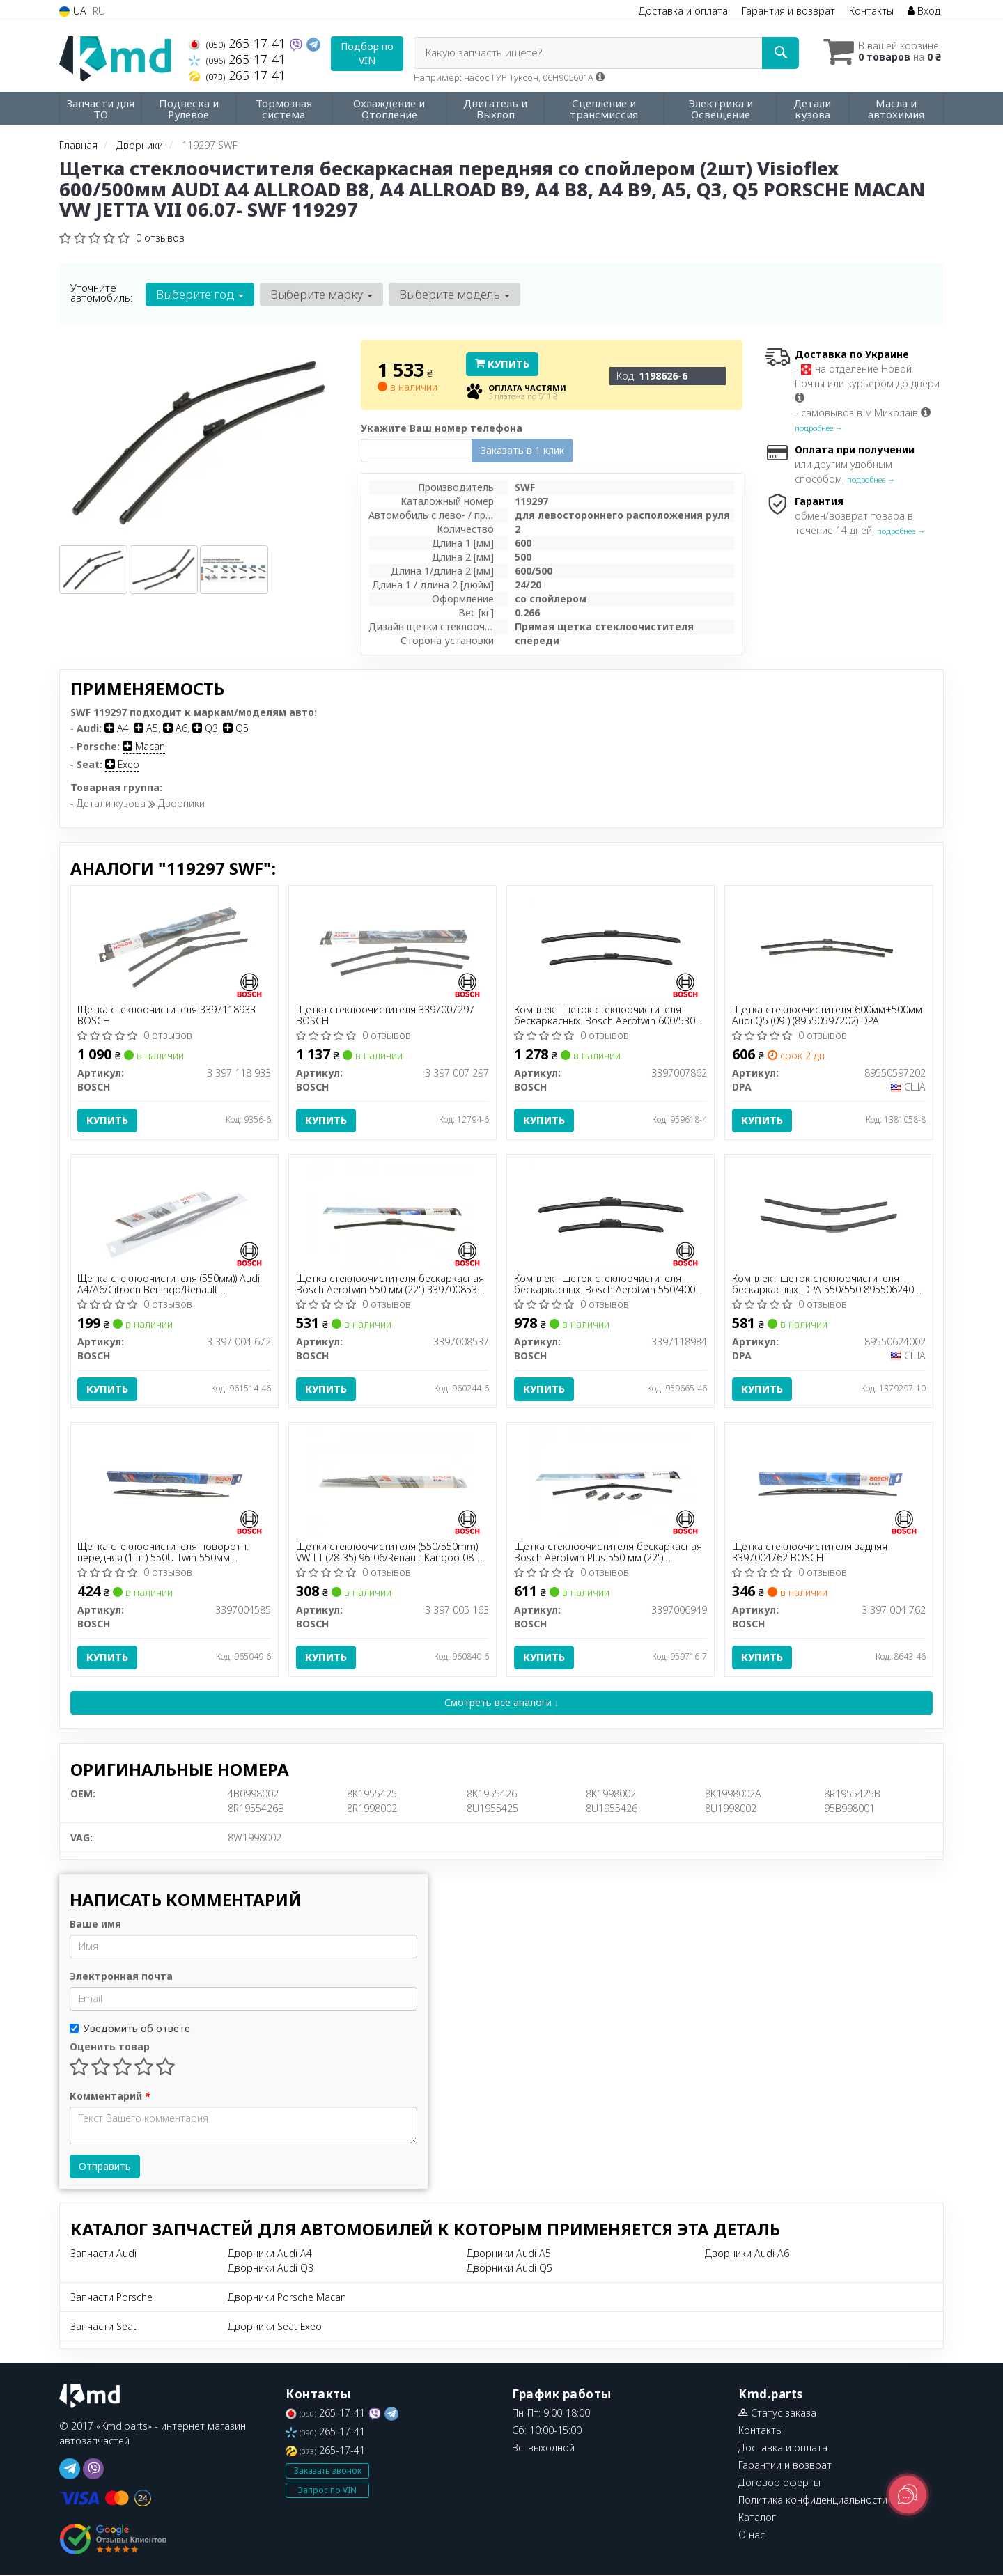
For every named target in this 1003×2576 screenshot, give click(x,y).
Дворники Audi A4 (270, 2254)
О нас (751, 2535)
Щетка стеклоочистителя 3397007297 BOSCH (385, 1015)
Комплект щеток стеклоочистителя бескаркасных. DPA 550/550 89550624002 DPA (828, 1284)
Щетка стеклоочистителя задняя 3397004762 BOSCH (809, 1552)
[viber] (93, 2469)
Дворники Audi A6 (747, 2254)
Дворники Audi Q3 (270, 2268)
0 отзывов (160, 237)
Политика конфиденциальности (812, 2500)
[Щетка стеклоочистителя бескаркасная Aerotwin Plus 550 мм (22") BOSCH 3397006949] (611, 1483)
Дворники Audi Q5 (509, 2268)
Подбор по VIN (367, 53)
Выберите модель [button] (454, 294)
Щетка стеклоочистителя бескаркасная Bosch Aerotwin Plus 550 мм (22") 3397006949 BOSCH (608, 1552)
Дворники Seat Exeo (275, 2327)
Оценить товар (110, 2047)
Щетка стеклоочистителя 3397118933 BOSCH (167, 1015)
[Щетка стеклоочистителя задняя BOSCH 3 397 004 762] (829, 1483)
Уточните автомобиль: (101, 292)
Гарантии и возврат (785, 2465)
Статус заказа (777, 2413)
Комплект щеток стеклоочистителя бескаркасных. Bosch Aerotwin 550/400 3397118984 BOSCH (604, 1284)
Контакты (871, 10)
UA (72, 10)
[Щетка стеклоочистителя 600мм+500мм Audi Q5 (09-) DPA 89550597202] (829, 945)
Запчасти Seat (103, 2327)
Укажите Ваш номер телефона (441, 428)
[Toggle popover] (907, 2494)
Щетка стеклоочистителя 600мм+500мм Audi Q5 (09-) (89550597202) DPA (827, 1015)
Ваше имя (95, 1924)
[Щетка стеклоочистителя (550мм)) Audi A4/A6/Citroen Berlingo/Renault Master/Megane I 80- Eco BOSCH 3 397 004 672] (174, 1214)
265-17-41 (239, 43)
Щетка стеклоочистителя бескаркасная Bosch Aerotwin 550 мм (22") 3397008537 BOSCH (390, 1284)
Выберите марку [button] (321, 294)
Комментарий (110, 2096)
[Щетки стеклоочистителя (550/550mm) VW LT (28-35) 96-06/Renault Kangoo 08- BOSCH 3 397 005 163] (392, 1483)
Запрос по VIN (327, 2491)
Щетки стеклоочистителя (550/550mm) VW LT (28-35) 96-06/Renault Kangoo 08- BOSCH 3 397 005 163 (387, 1552)
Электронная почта (121, 1976)
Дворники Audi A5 (509, 2254)
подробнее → (819, 428)
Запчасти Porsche (111, 2297)
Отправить (105, 2166)
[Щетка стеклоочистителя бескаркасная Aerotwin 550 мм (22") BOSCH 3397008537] (392, 1214)
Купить (502, 363)
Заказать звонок (327, 2471)
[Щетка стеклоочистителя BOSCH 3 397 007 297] (392, 945)
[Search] (779, 53)
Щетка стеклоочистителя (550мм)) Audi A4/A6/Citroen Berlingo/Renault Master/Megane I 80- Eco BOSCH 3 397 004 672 (169, 1284)
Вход (924, 10)
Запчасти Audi (103, 2254)
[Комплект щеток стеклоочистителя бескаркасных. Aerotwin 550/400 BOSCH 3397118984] (610, 1214)
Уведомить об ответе (130, 2029)
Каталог (757, 2517)
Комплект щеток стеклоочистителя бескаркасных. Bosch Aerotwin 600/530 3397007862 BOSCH (604, 1015)
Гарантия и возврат (788, 10)
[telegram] (69, 2469)
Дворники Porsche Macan (287, 2297)
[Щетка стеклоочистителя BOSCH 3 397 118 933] (174, 945)
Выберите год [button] (200, 294)
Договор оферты (779, 2483)
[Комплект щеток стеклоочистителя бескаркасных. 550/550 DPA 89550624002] (829, 1214)
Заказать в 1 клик (522, 450)
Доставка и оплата (683, 10)
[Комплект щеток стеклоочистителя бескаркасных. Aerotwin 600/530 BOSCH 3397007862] (610, 945)
